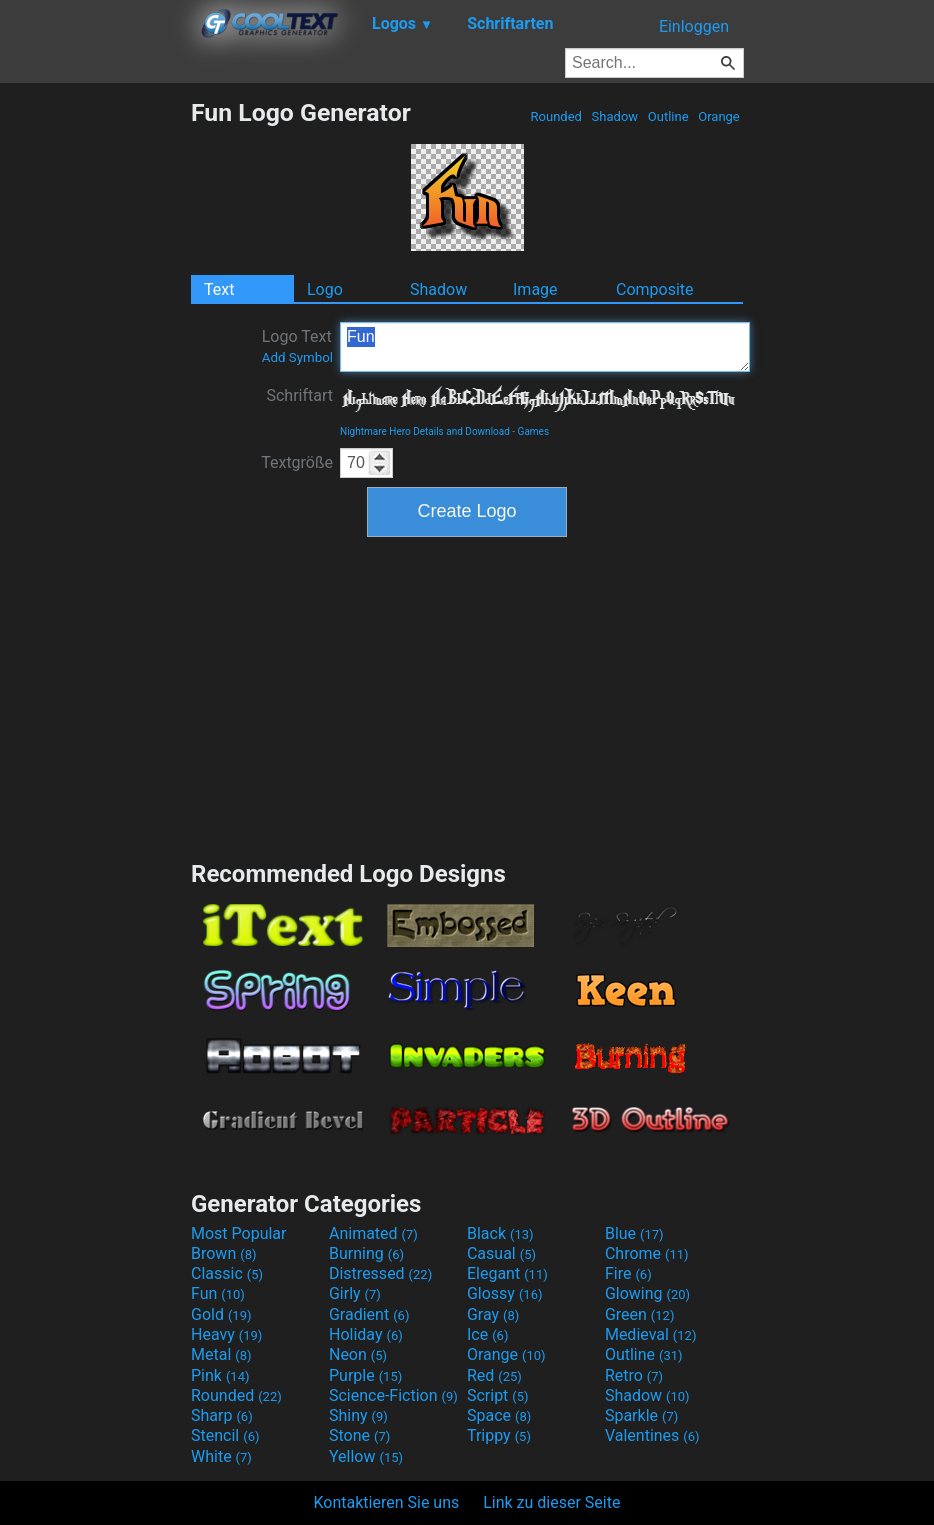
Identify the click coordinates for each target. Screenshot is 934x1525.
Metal (221, 1354)
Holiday (366, 1334)
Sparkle (641, 1415)
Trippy (499, 1435)
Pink (220, 1375)
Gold (221, 1314)
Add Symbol (297, 357)
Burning (366, 1253)
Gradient (369, 1314)
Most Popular (239, 1233)
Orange (719, 116)
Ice (487, 1334)
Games (533, 431)
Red (494, 1375)
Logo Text (297, 346)
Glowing (647, 1293)
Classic (227, 1273)
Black (500, 1233)
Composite (655, 289)
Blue (634, 1233)
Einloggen (694, 26)
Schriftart (299, 395)
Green (640, 1314)
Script (498, 1395)
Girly (355, 1293)
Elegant (507, 1273)
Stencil (225, 1435)
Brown (223, 1253)
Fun (545, 347)
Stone (359, 1435)
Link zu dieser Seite (551, 1502)
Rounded (556, 116)
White (221, 1456)
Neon (358, 1354)
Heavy (226, 1334)
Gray (493, 1314)
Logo (325, 289)
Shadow (614, 116)
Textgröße (297, 462)
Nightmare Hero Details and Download (425, 431)
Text (219, 289)
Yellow (366, 1456)
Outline (668, 116)
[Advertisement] (95, 398)
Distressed (380, 1273)
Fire (628, 1273)
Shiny (358, 1415)
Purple (365, 1375)
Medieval (651, 1334)
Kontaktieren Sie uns (387, 1502)
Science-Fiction (393, 1395)
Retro (634, 1375)
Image (535, 289)
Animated (373, 1233)
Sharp (222, 1415)
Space (499, 1415)
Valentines (652, 1435)
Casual (501, 1253)
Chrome (647, 1253)
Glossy (505, 1293)
